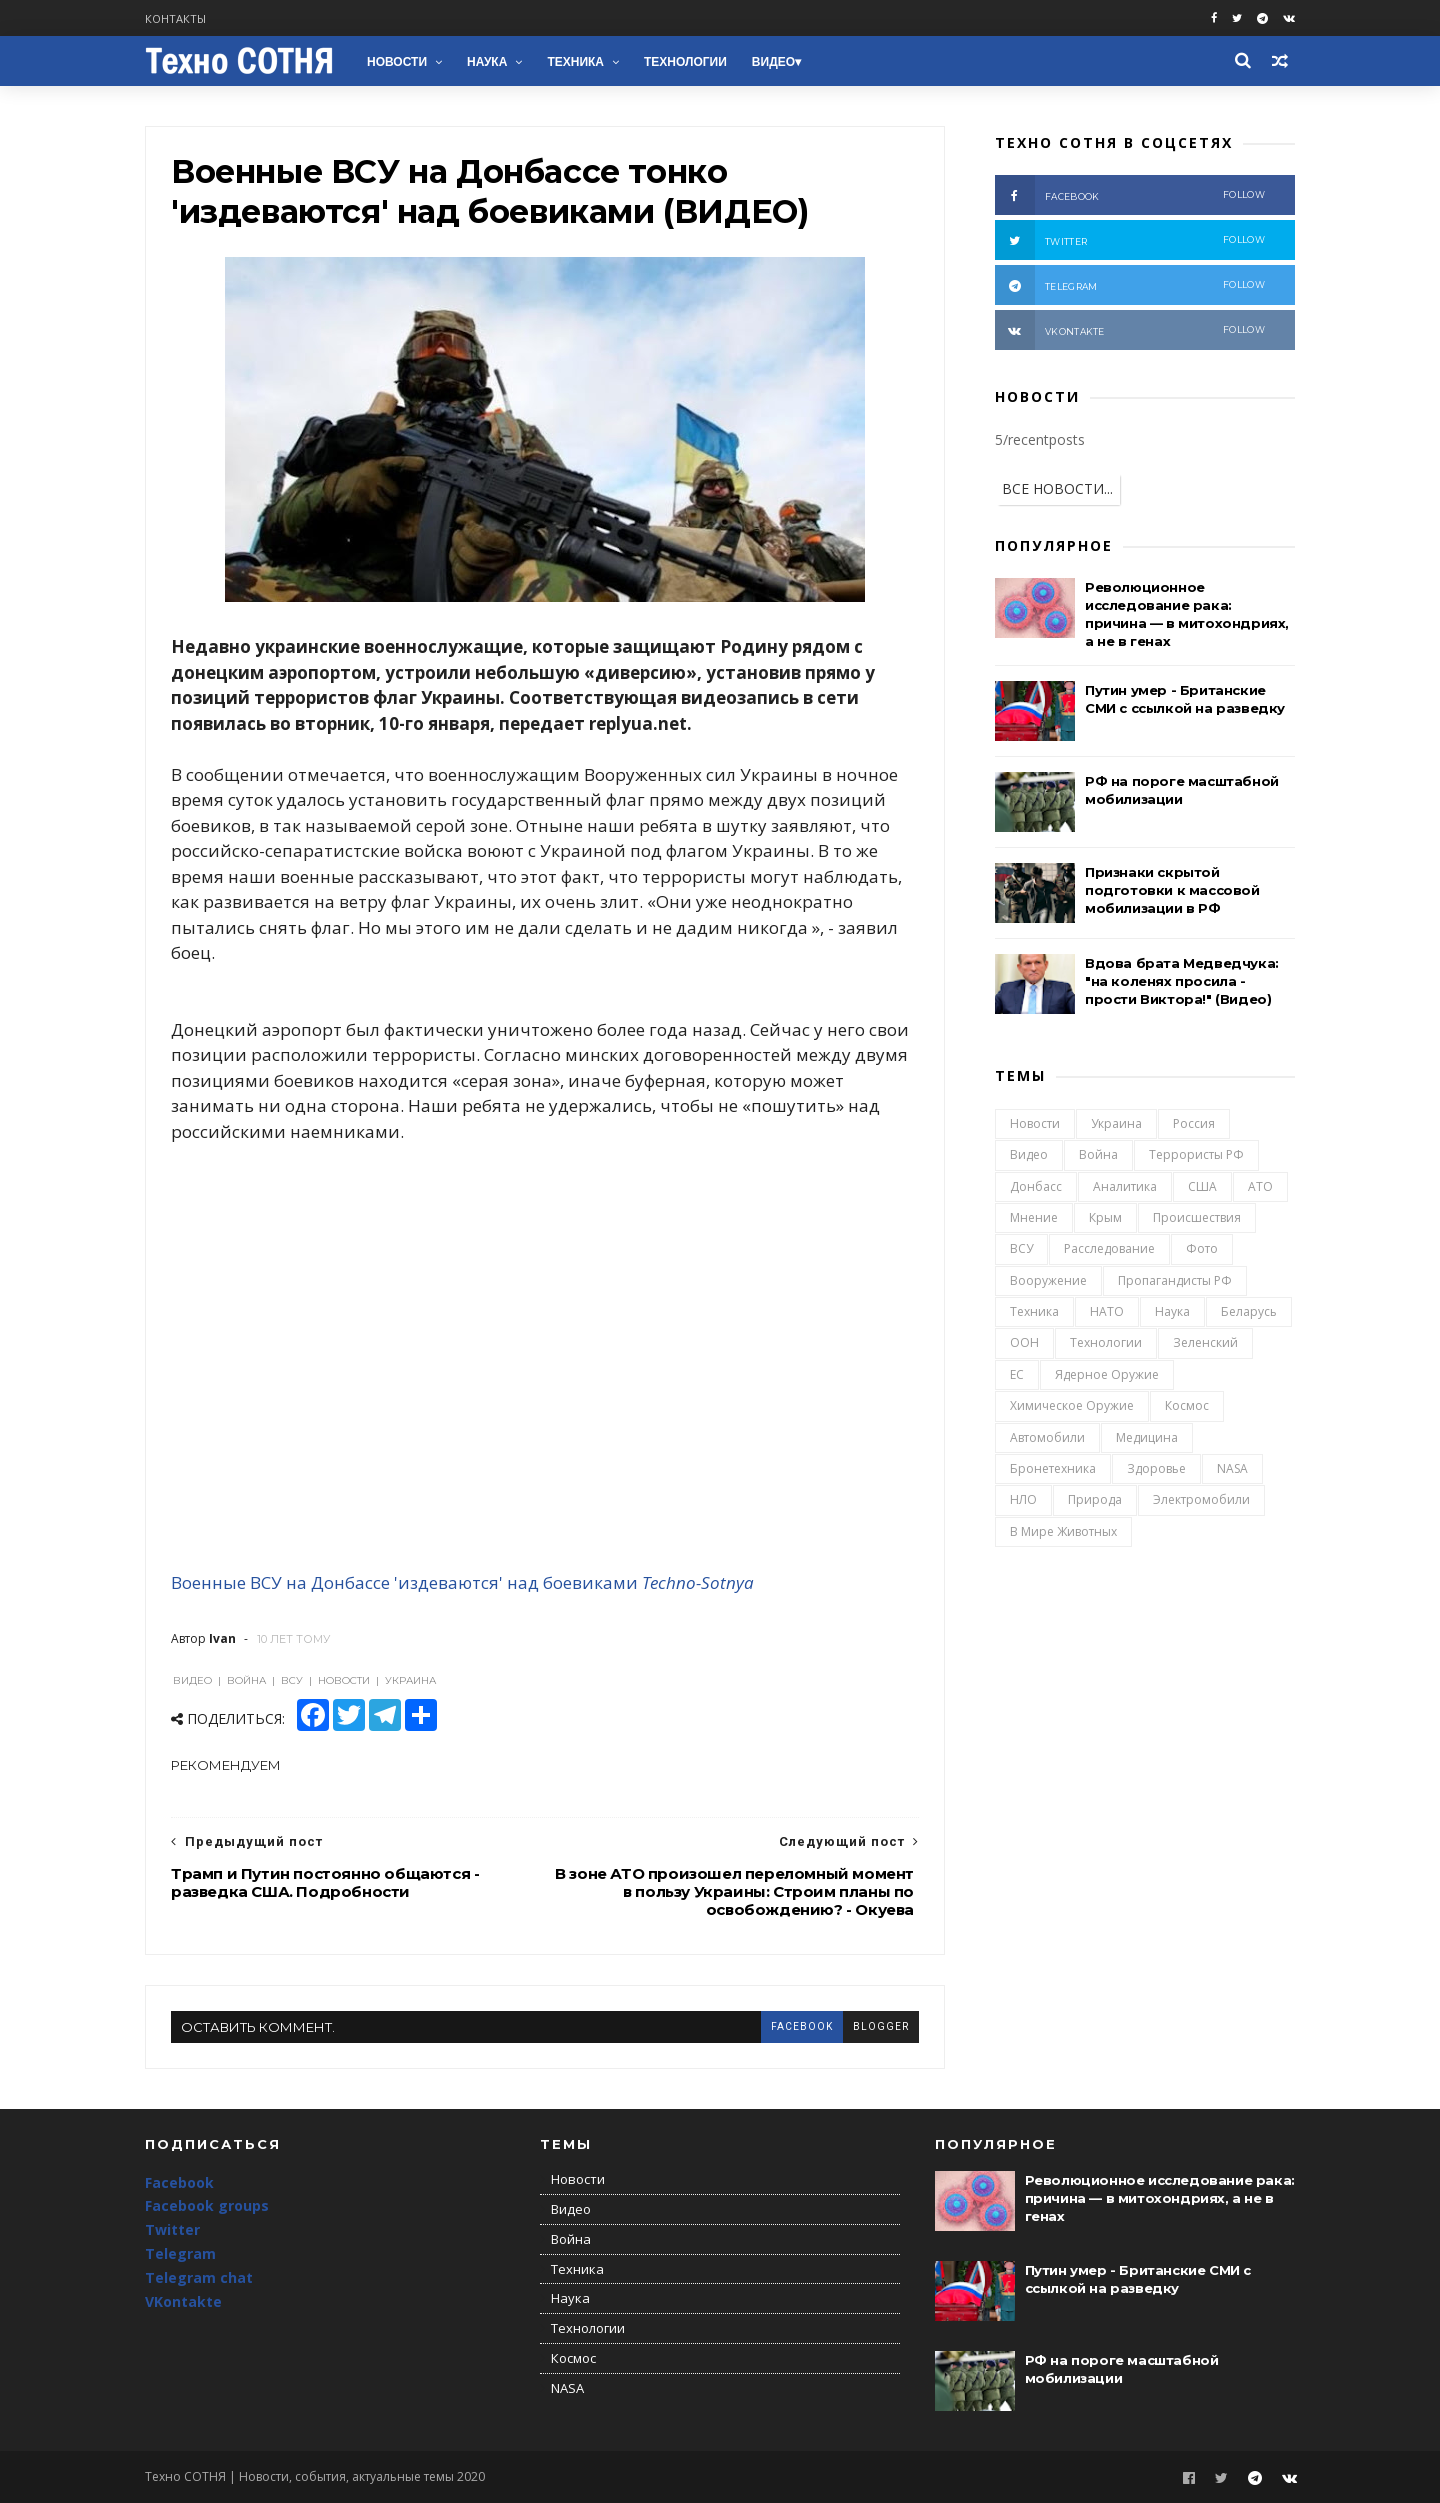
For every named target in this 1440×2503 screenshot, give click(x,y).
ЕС (1017, 1374)
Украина (1116, 1123)
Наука (487, 62)
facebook (802, 2026)
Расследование (1109, 1248)
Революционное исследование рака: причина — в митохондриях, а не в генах (1160, 2198)
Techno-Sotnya (698, 1582)
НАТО (1107, 1311)
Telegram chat (199, 2277)
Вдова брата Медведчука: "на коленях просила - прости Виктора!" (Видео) (1182, 981)
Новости (397, 62)
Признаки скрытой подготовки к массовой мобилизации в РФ (1172, 890)
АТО (1260, 1186)
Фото (1202, 1248)
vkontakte (1130, 330)
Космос (1187, 1405)
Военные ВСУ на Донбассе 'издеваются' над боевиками (404, 1582)
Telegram (180, 2253)
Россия (1194, 1123)
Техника (575, 62)
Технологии (685, 62)
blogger (881, 2026)
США (1202, 1186)
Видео (773, 62)
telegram (1130, 285)
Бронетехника (1053, 1468)
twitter (1130, 240)
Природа (1095, 1499)
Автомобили (1047, 1437)
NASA (1232, 1468)
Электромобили (1201, 1499)
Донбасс (1036, 1186)
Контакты (175, 18)
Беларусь (1249, 1311)
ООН (1024, 1342)
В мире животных (1063, 1531)
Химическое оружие (1072, 1405)
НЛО (1023, 1499)
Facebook (179, 2182)
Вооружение (1048, 1280)
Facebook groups (207, 2205)
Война (1098, 1154)
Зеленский (1205, 1342)
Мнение (1034, 1217)
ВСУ (1021, 1248)
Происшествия (1197, 1217)
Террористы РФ (1196, 1154)
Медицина (1147, 1437)
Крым (1105, 1217)
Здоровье (1156, 1468)
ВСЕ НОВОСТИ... (1057, 488)
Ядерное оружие (1107, 1374)
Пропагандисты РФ (1175, 1280)
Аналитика (1125, 1186)
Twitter (172, 2229)
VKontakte (183, 2301)
